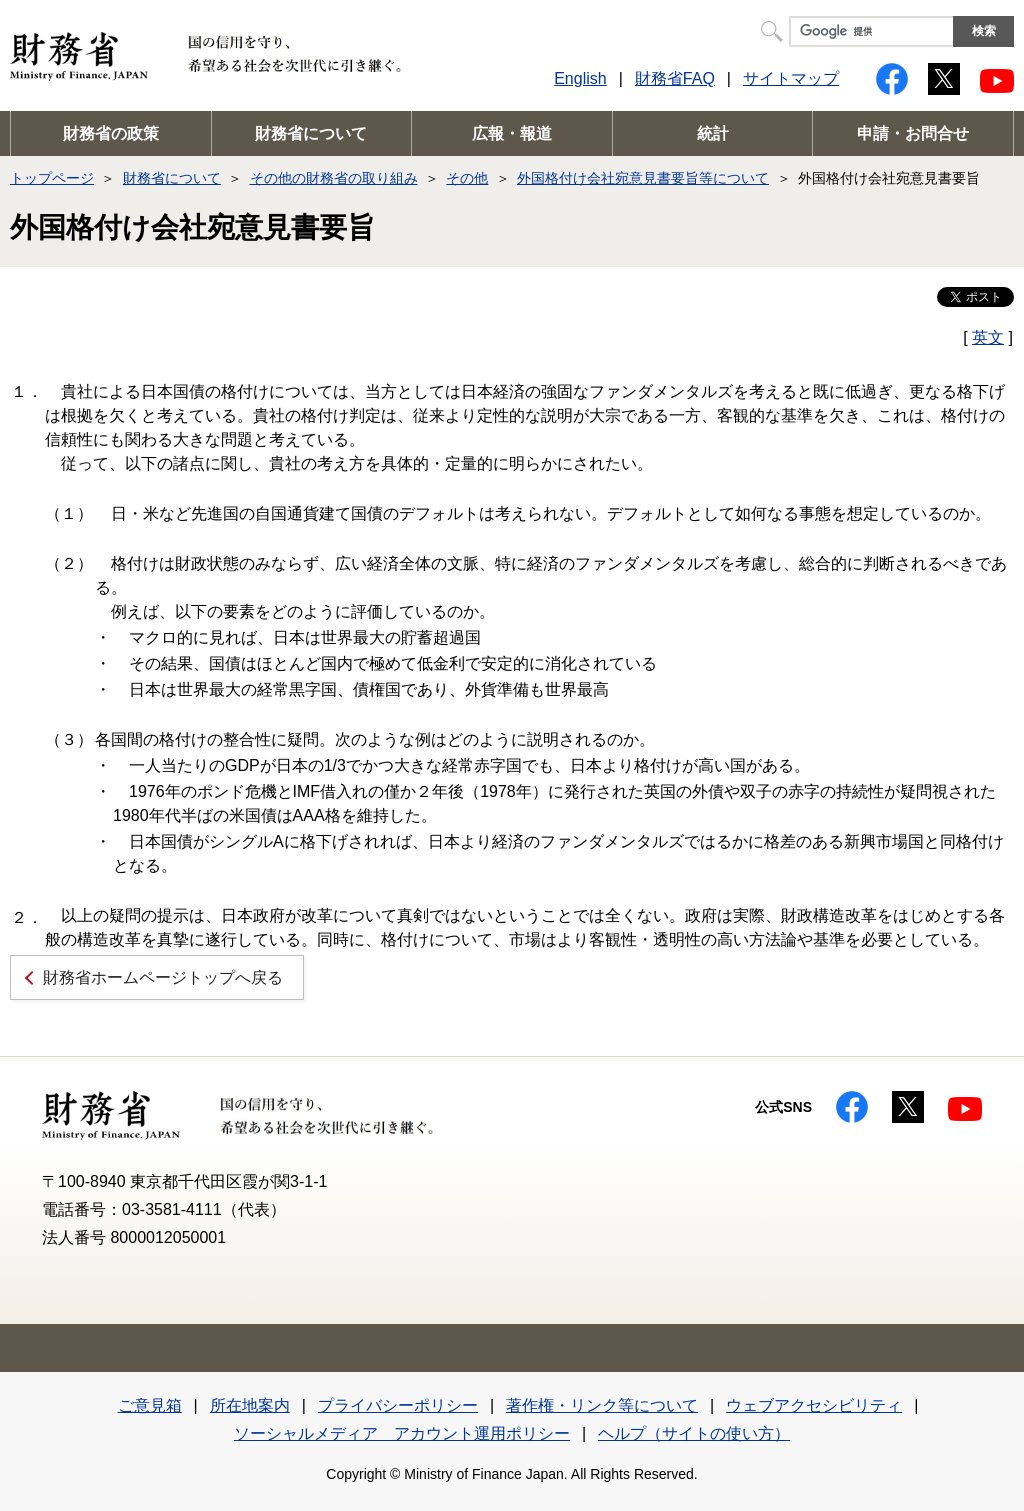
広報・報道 (512, 133)
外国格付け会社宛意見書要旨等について (643, 178)
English (580, 78)
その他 (467, 178)
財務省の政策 (111, 133)
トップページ (52, 178)
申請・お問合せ (913, 133)
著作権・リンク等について (602, 1405)
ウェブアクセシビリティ (814, 1405)
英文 (988, 337)
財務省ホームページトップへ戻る (163, 977)
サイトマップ (791, 78)
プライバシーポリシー (398, 1405)
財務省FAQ (675, 78)
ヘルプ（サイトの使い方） (694, 1433)
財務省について (311, 133)
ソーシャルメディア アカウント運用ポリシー (402, 1433)
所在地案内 (250, 1405)
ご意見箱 (150, 1405)
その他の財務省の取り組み (334, 178)
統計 (713, 133)
